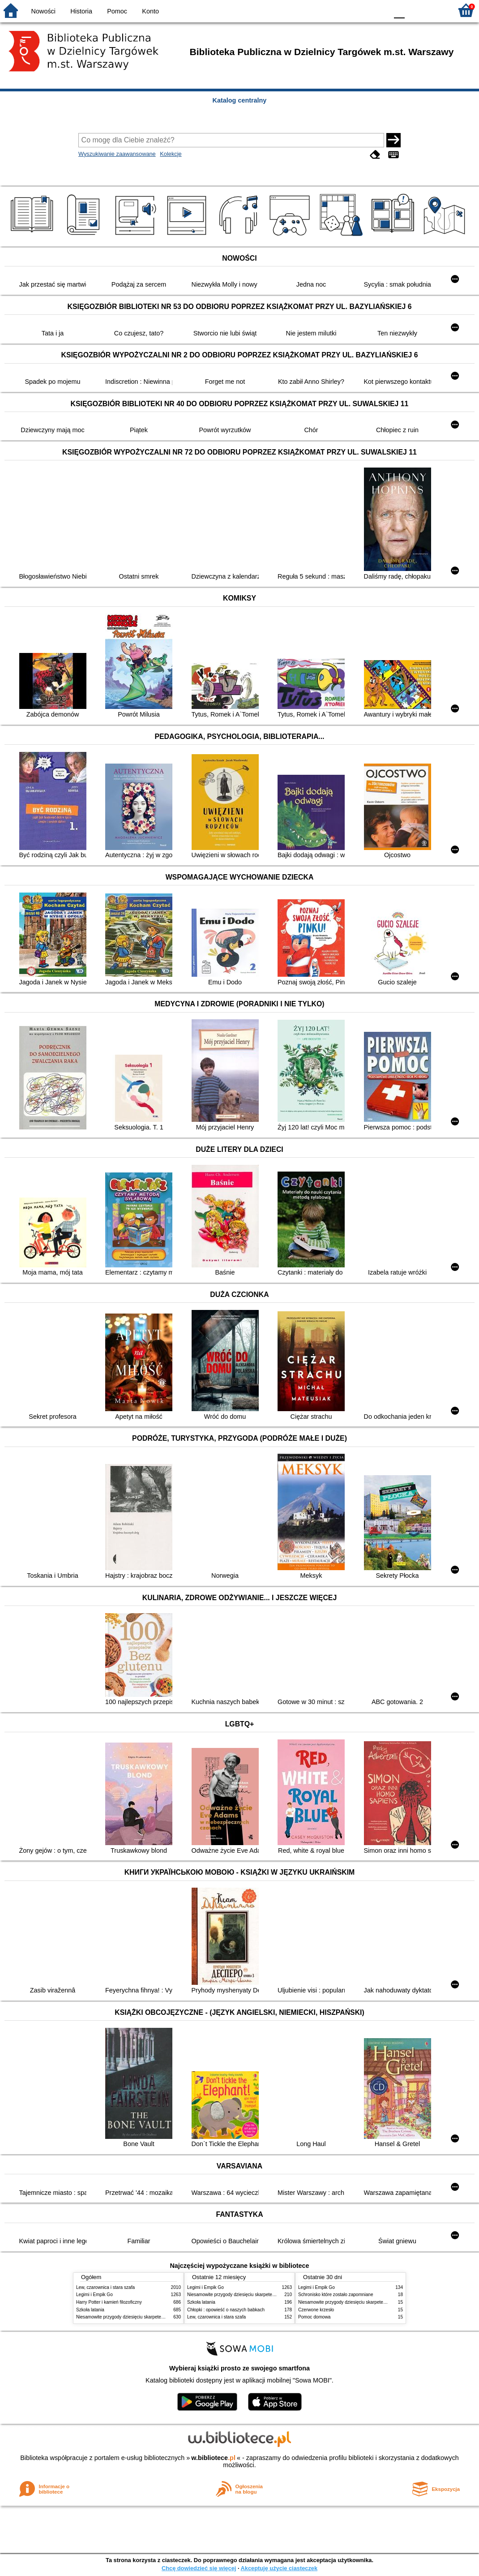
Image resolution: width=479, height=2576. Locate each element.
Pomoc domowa (314, 2316)
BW (342, 10)
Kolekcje (170, 153)
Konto (150, 11)
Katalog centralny (240, 100)
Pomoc (117, 11)
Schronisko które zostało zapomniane (335, 2294)
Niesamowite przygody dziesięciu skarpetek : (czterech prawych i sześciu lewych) (157, 2316)
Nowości (43, 11)
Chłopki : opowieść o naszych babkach (226, 2309)
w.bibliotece (213, 2457)
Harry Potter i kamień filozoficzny (109, 2302)
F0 (399, 10)
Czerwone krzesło (316, 2309)
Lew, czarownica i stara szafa (105, 2287)
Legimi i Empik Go (94, 2294)
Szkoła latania (90, 2309)
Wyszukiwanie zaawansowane (117, 153)
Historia (81, 11)
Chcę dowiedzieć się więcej (199, 2568)
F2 (435, 10)
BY (378, 10)
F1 (415, 10)
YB (360, 10)
